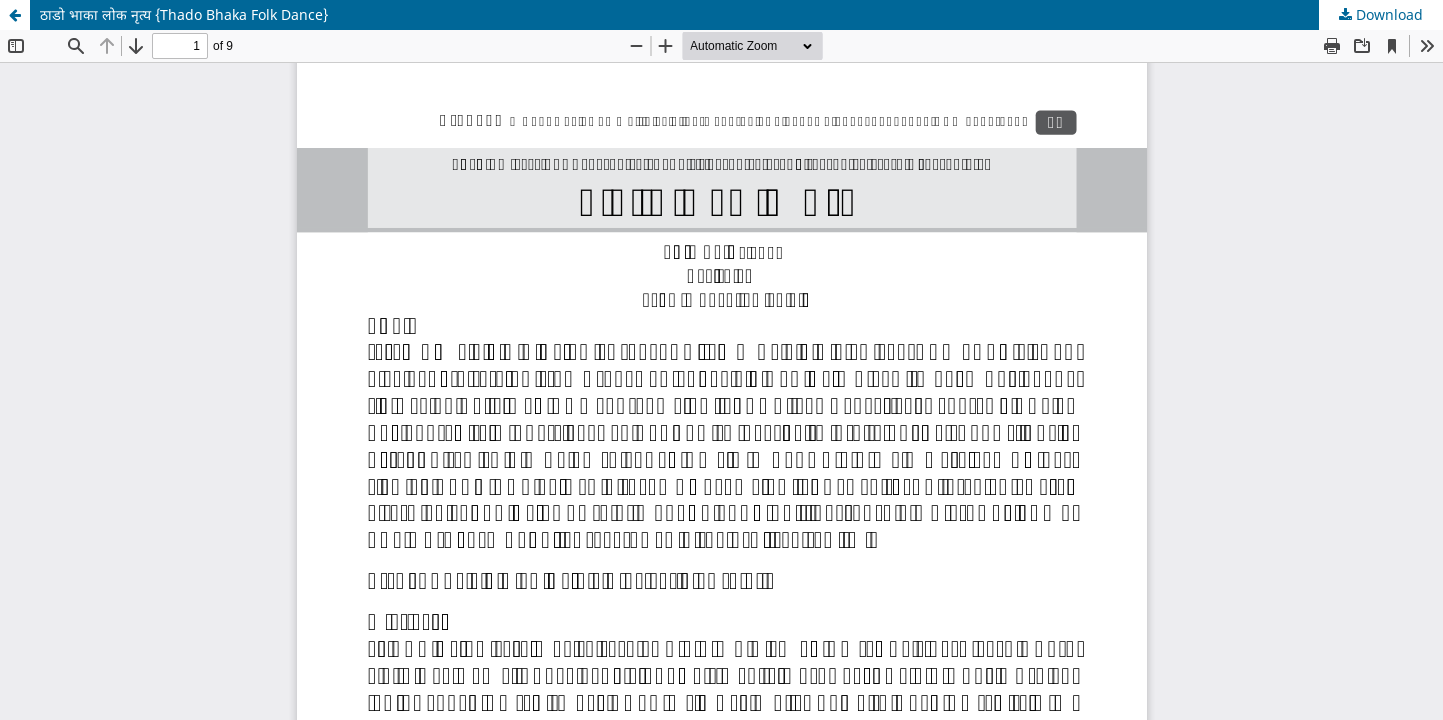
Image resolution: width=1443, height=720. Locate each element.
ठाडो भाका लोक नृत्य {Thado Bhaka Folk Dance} (184, 14)
